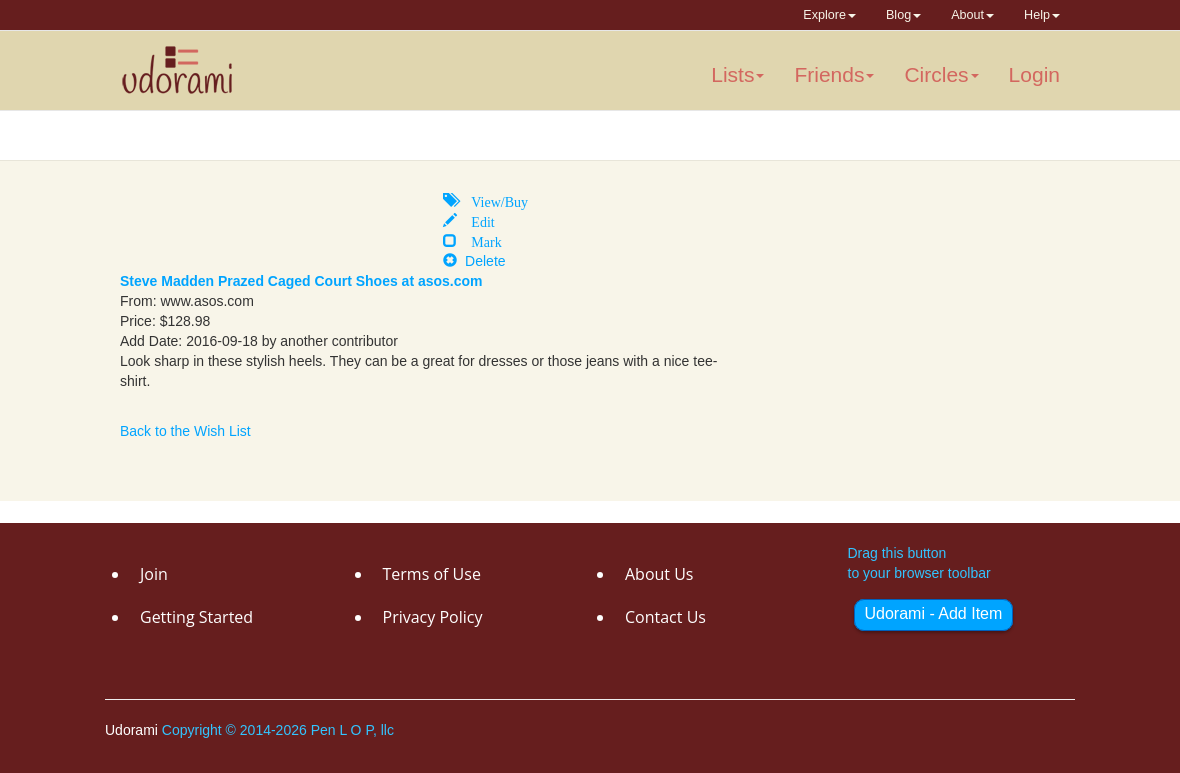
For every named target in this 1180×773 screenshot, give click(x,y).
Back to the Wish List (185, 431)
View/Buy (492, 200)
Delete (474, 261)
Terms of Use (432, 574)
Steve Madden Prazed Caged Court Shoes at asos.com (301, 281)
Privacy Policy (433, 617)
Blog (903, 15)
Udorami (133, 730)
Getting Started (196, 617)
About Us (659, 574)
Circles (941, 74)
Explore (829, 15)
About (972, 15)
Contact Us (665, 617)
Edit (475, 220)
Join (154, 574)
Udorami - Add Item (934, 613)
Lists (737, 74)
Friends (834, 74)
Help (1042, 15)
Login (1034, 74)
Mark (479, 240)
